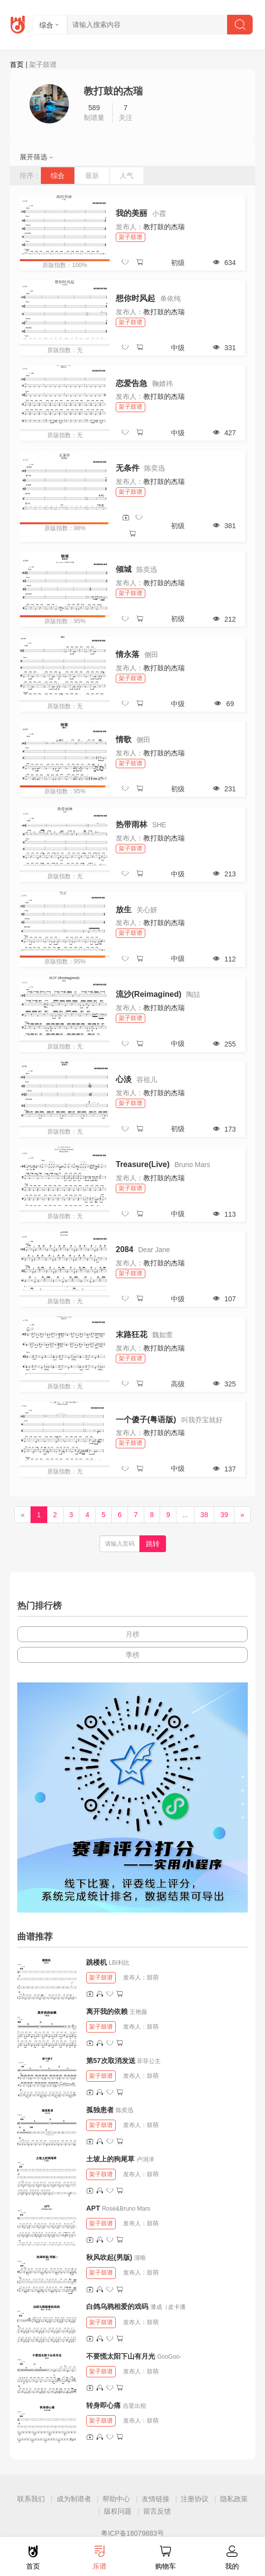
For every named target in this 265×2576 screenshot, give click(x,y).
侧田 (151, 655)
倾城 (124, 569)
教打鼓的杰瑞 (164, 227)
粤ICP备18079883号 (132, 2533)
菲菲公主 (149, 2061)
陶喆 (193, 994)
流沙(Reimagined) (148, 994)
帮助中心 (116, 2499)
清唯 (140, 2257)
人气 (126, 176)
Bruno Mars (192, 1164)
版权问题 (118, 2511)
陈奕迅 (154, 468)
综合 (58, 176)
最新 (92, 176)
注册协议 (194, 2499)
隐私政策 (234, 2499)
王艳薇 (138, 2011)
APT (93, 2208)
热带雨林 (131, 824)
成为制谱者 (74, 2499)
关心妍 (146, 910)
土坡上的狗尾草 (110, 2159)
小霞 (159, 213)
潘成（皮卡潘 (168, 2307)
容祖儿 (146, 1079)
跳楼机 (96, 1962)
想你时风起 (135, 298)
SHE (159, 825)
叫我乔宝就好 (202, 1420)
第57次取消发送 (110, 2061)
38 (204, 1515)
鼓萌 (153, 1977)
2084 (124, 1249)
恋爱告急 (131, 383)
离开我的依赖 (107, 2011)
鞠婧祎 (162, 384)
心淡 (124, 1079)
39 (224, 1515)
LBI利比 (119, 1962)
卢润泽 (145, 2159)
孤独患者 (100, 2110)
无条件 (127, 468)
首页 (17, 64)
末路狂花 (131, 1334)
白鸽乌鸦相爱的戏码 (117, 2306)
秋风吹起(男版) (109, 2257)
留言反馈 (157, 2511)
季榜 (132, 1655)
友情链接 (155, 2499)
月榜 (132, 1634)
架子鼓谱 (130, 237)
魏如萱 (162, 1335)
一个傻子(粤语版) (146, 1419)
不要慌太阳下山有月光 (120, 2356)
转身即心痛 (103, 2405)
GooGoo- (169, 2356)
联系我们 (31, 2499)
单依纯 (170, 298)
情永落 (127, 654)
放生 (124, 909)
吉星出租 (134, 2405)
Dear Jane (154, 1250)
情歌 (124, 739)
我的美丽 (131, 213)
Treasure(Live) (142, 1164)
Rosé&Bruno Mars (126, 2208)
